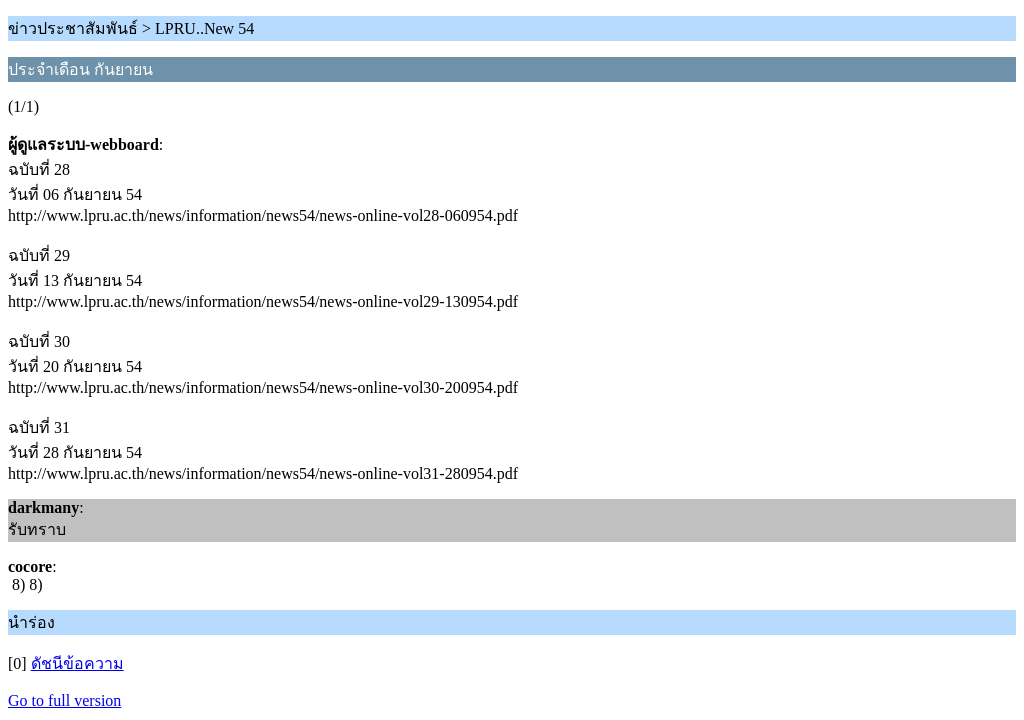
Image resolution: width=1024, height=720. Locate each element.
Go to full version (64, 700)
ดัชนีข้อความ (77, 663)
